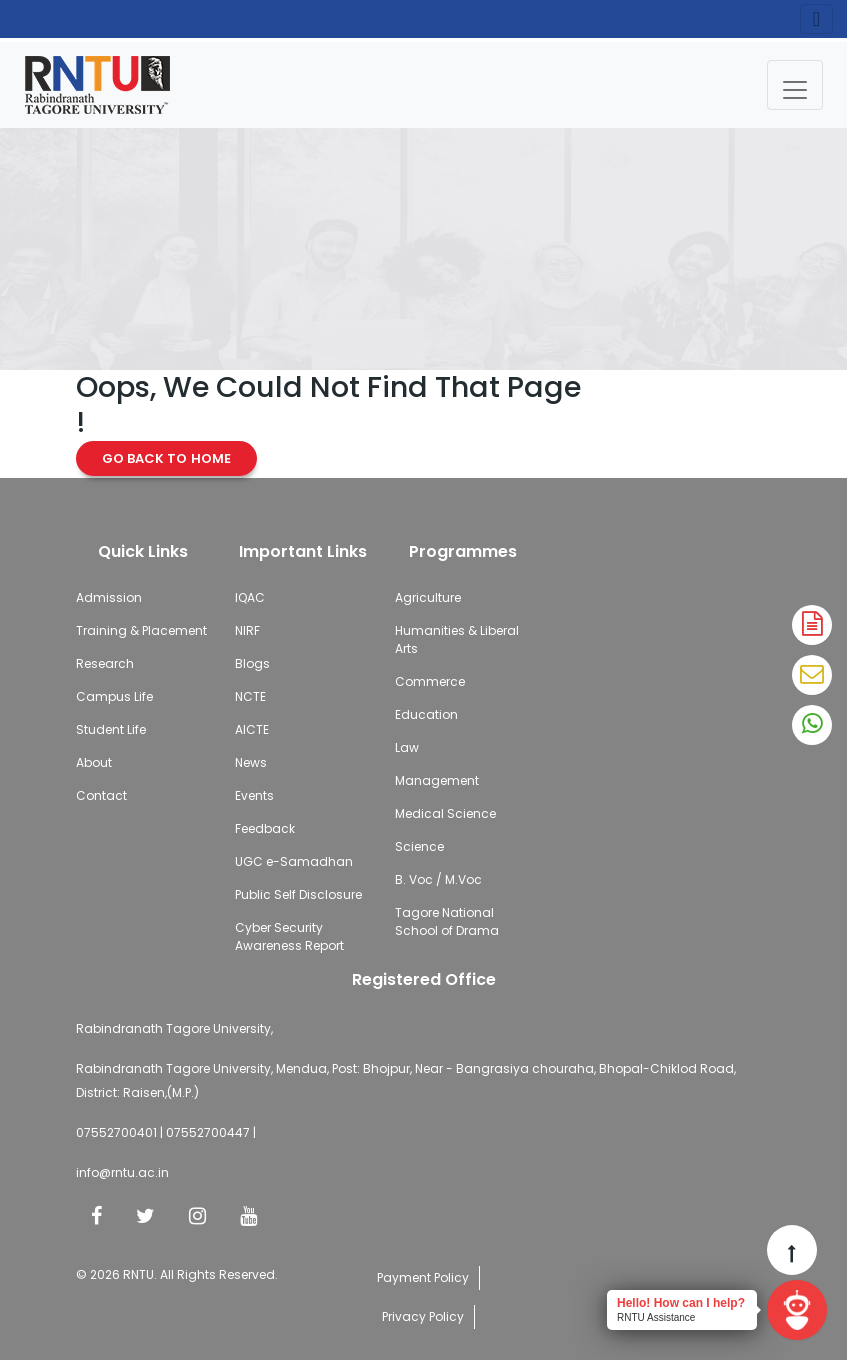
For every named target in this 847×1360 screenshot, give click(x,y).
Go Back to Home (167, 458)
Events (254, 795)
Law (407, 747)
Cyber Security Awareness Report (289, 936)
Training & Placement (141, 630)
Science (419, 846)
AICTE (252, 729)
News (251, 762)
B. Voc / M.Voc (438, 879)
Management (437, 780)
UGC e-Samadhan (294, 861)
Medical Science (445, 813)
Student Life (111, 729)
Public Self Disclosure (298, 894)
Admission (109, 597)
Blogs (252, 663)
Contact (101, 795)
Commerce (430, 681)
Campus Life (114, 696)
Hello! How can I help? (681, 1303)
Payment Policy (423, 1277)
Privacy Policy (423, 1316)
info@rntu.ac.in (122, 1172)
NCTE (250, 696)
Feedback (265, 828)
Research (105, 663)
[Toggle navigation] (795, 85)
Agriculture (428, 597)
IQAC (250, 597)
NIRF (247, 630)
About (94, 762)
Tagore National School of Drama (447, 921)
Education (426, 714)
